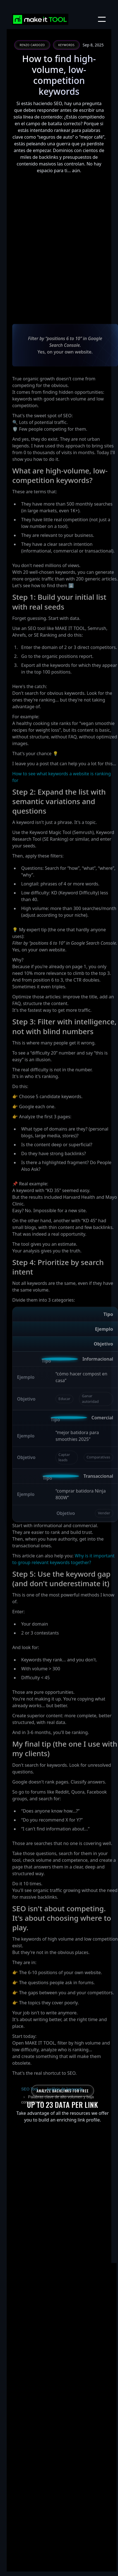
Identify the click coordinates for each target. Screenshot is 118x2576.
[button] (102, 19)
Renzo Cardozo (32, 45)
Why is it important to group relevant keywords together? (63, 1602)
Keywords (66, 45)
